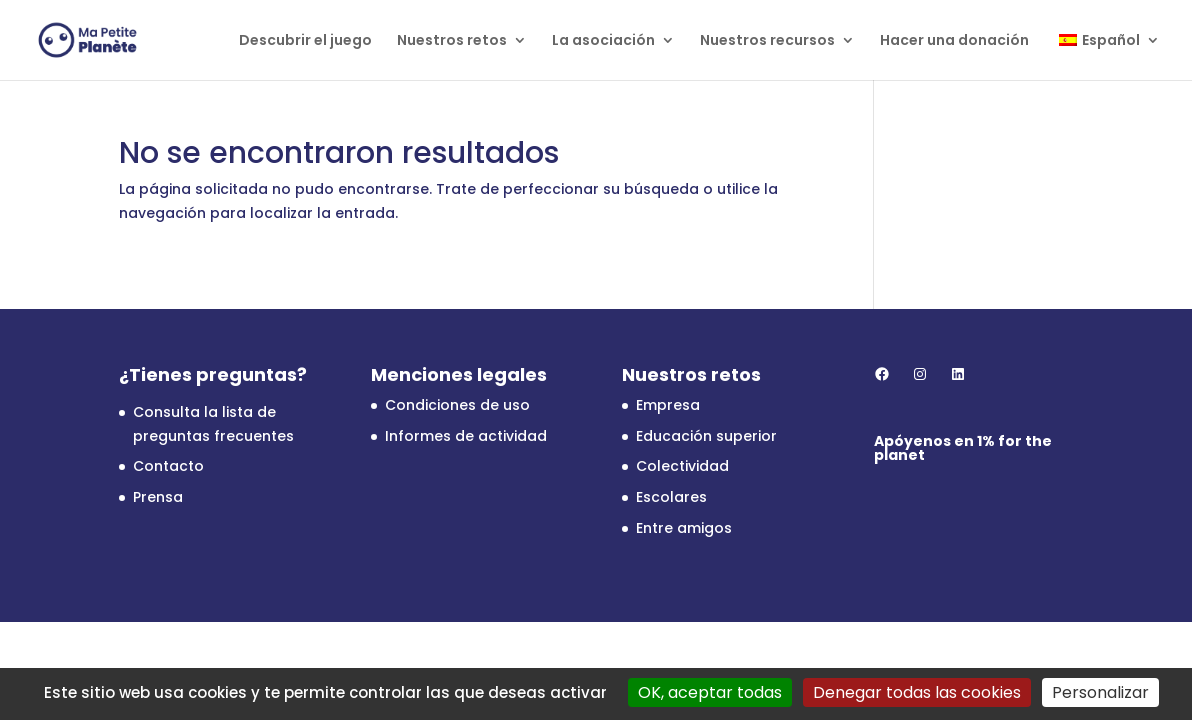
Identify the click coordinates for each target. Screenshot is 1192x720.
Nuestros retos (452, 41)
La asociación (603, 41)
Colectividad (682, 466)
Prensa (158, 497)
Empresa (668, 405)
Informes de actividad (466, 436)
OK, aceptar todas (710, 692)
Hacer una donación (954, 41)
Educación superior (706, 436)
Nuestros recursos (767, 41)
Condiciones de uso (457, 405)
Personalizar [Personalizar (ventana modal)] (1100, 692)
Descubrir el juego (305, 41)
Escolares (671, 497)
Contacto (168, 466)
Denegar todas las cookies (917, 692)
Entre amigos (684, 528)
